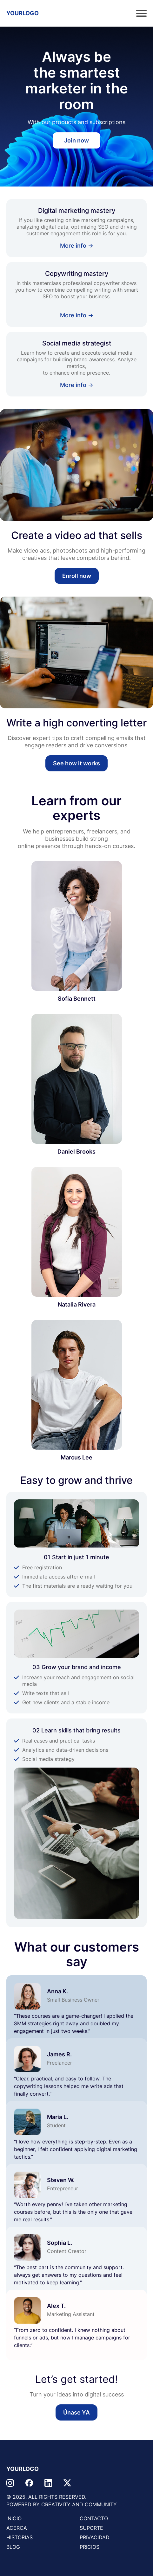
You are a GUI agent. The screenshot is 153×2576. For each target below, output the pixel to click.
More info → (76, 245)
